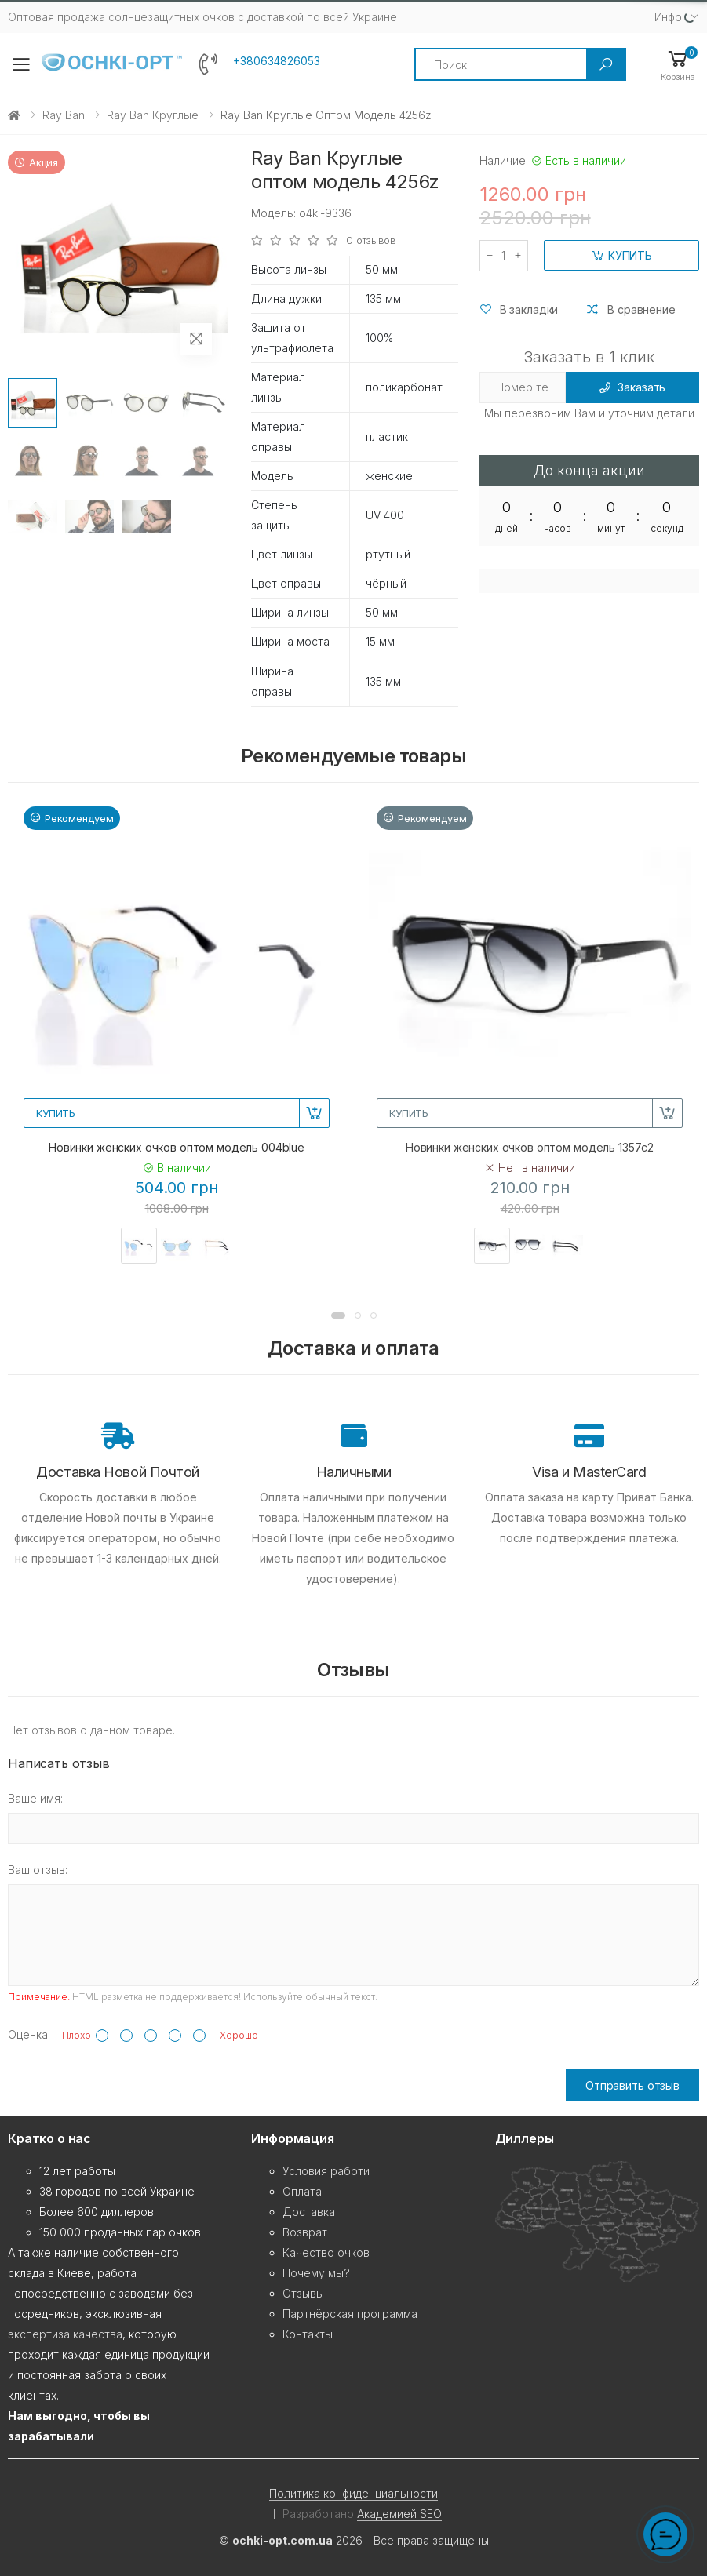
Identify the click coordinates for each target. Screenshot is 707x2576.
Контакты (307, 2334)
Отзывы (303, 2293)
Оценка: (29, 2034)
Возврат (304, 2232)
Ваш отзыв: (37, 1869)
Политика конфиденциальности (353, 2493)
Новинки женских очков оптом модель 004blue (176, 1147)
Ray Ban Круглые (153, 115)
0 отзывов (371, 240)
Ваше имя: (35, 1798)
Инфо (668, 17)
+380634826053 (276, 61)
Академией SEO (399, 2513)
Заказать (632, 387)
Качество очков (326, 2252)
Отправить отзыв (632, 2085)
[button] (678, 65)
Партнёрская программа (349, 2313)
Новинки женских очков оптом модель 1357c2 (530, 1147)
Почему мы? (316, 2272)
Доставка (308, 2211)
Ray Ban (63, 115)
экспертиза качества (65, 2334)
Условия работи (326, 2171)
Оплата (302, 2191)
